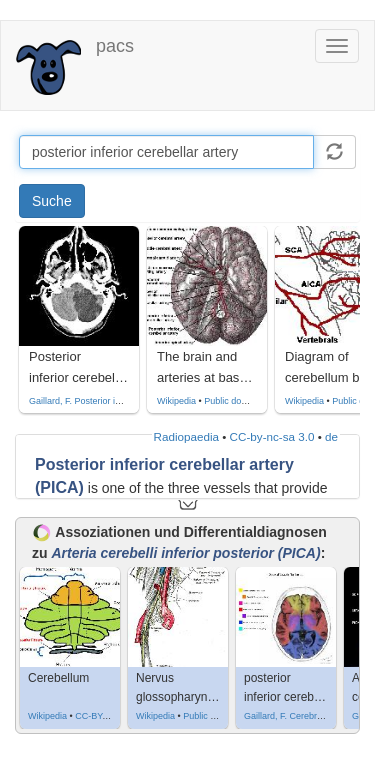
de (331, 436)
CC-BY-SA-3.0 (104, 716)
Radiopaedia (186, 436)
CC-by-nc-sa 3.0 (272, 436)
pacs (115, 46)
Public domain (232, 401)
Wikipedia (176, 401)
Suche (52, 201)
